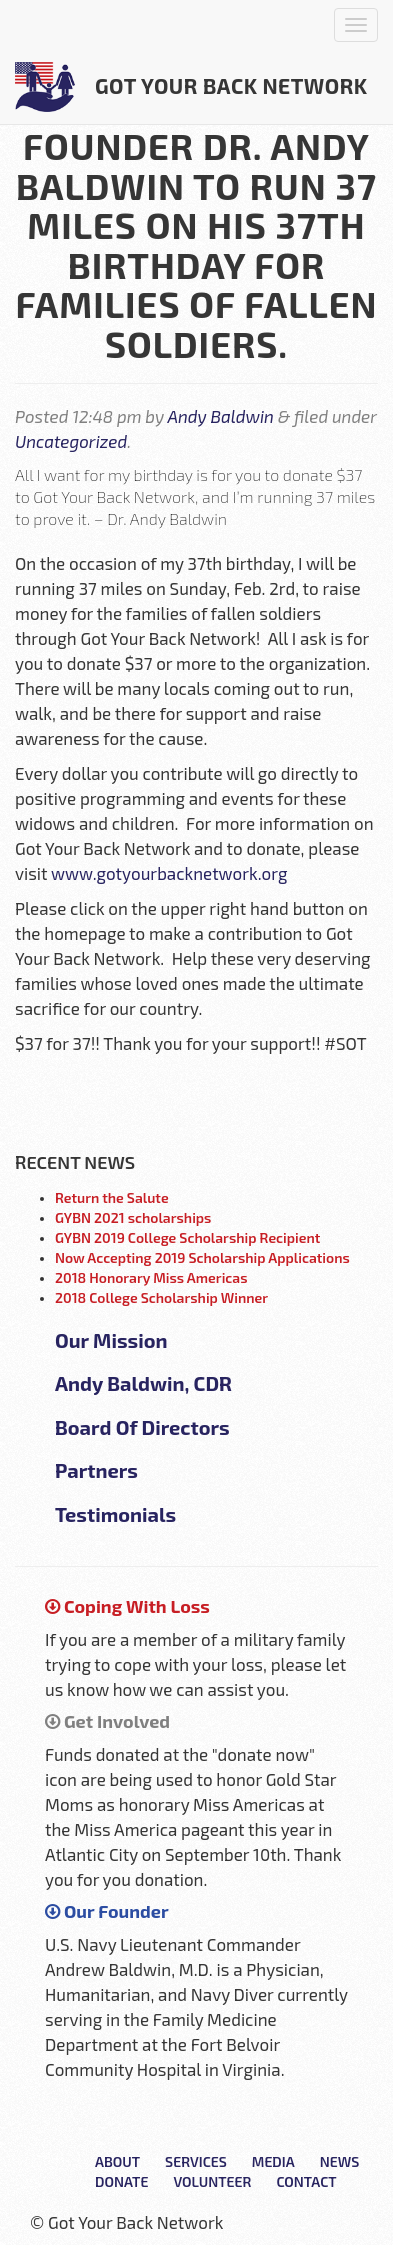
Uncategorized (71, 441)
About (117, 2161)
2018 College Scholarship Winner (161, 1297)
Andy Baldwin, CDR (143, 1383)
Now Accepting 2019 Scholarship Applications (202, 1257)
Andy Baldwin (221, 416)
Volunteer (212, 2181)
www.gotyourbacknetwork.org (169, 873)
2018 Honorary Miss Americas (151, 1277)
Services (196, 2161)
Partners (96, 1470)
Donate (121, 2181)
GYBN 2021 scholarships (133, 1217)
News (340, 2161)
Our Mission (111, 1340)
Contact (306, 2181)
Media (273, 2161)
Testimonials (115, 1514)
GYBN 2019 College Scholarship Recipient (187, 1237)
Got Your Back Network (191, 87)
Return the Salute (112, 1197)
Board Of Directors (142, 1427)
